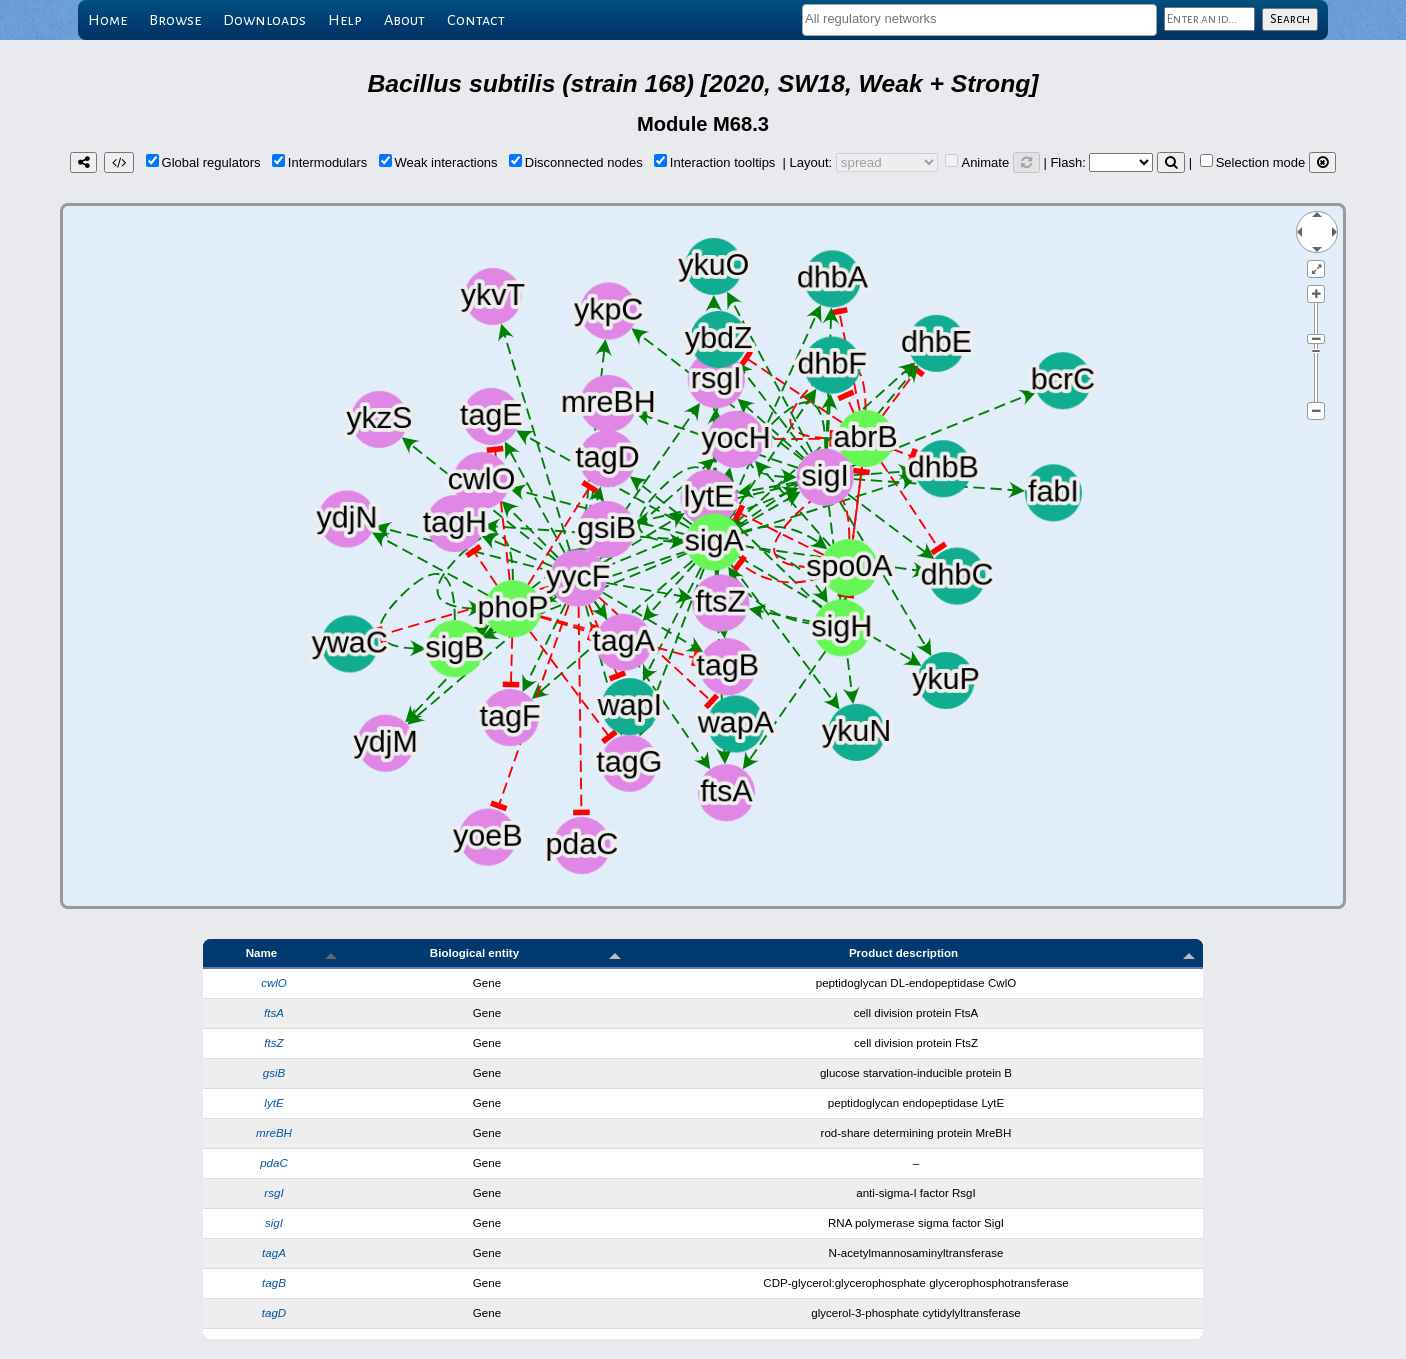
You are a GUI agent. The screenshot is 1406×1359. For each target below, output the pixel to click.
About (404, 20)
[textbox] (979, 18)
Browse (175, 20)
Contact (476, 20)
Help (345, 20)
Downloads (264, 20)
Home (107, 20)
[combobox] (979, 20)
